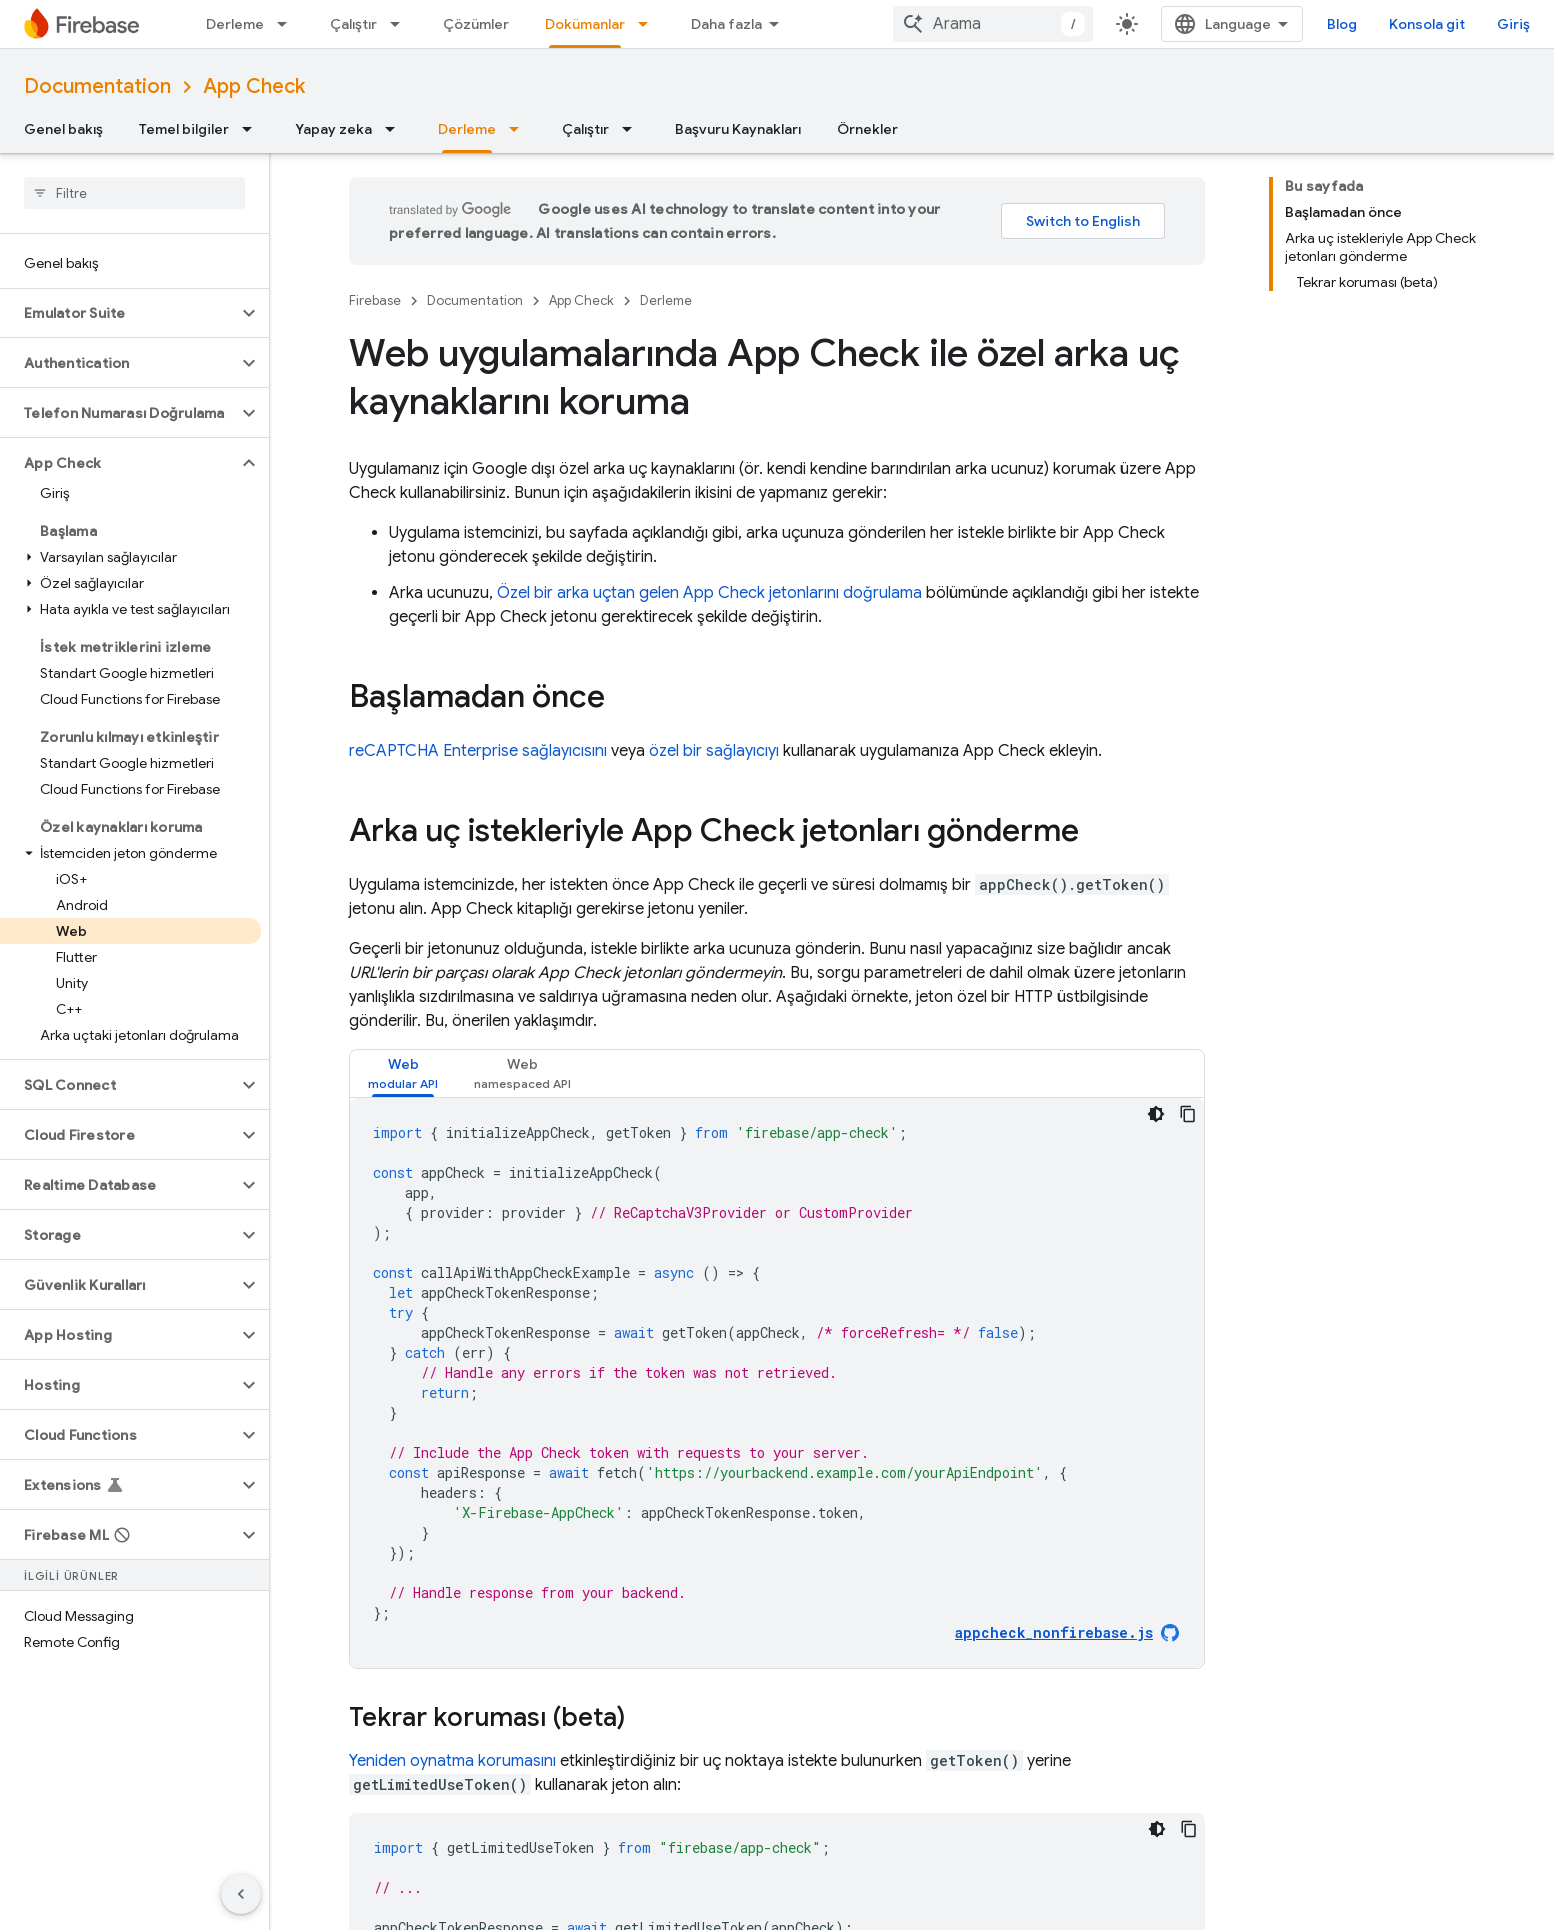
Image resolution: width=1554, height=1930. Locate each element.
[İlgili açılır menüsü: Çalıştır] (401, 24)
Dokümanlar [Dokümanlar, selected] (585, 24)
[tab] (403, 1073)
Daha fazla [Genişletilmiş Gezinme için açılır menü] (726, 24)
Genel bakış (63, 129)
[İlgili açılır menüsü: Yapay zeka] (396, 129)
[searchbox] (134, 193)
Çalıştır (353, 24)
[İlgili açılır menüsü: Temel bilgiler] (253, 129)
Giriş (1513, 24)
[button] (118, 313)
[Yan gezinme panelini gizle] (241, 1894)
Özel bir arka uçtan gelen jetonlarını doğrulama (709, 593)
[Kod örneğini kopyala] (1188, 1114)
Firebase (375, 300)
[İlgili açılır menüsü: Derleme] (288, 24)
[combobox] (993, 24)
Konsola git (1427, 24)
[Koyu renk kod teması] (1156, 1114)
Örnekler (867, 129)
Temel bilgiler (184, 129)
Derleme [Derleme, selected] (467, 129)
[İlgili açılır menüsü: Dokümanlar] (649, 24)
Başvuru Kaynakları (738, 129)
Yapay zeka (333, 129)
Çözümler (476, 24)
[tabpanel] (777, 1383)
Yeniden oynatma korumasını (452, 1761)
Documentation (97, 86)
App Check (254, 86)
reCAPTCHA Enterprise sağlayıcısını (478, 751)
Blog (1342, 24)
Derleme (235, 24)
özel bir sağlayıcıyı (714, 751)
